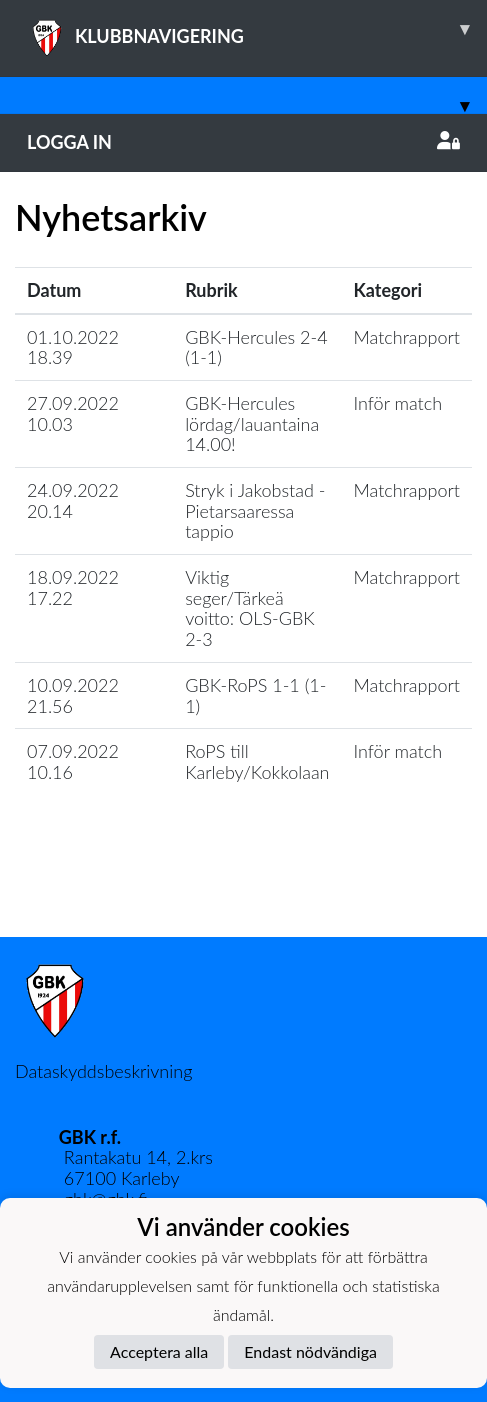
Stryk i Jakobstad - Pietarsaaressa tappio (255, 510)
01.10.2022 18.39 (73, 347)
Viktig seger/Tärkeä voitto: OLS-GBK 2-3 (250, 608)
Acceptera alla (159, 1351)
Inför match (398, 403)
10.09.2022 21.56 (73, 695)
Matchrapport (407, 337)
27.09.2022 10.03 (73, 413)
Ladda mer (244, 893)
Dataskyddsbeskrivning (103, 1071)
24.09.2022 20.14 (73, 500)
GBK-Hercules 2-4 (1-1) (256, 347)
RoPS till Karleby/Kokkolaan (257, 761)
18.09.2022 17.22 (73, 587)
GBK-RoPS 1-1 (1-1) (255, 695)
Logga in (243, 142)
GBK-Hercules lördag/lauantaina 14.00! (252, 423)
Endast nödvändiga (310, 1351)
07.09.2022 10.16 (73, 761)
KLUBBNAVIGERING (257, 29)
